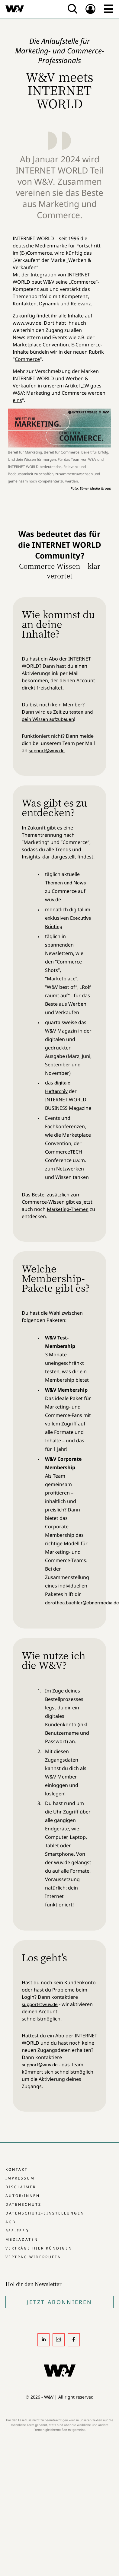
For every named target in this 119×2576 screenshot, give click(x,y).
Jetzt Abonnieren (59, 2302)
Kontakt (16, 2169)
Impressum (20, 2178)
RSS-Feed (17, 2230)
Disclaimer (20, 2186)
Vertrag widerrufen (33, 2256)
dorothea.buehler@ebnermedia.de (82, 1603)
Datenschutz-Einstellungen (44, 2213)
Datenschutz (23, 2204)
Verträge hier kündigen (38, 2248)
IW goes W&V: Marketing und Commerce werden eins (59, 392)
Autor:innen (22, 2195)
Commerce (27, 359)
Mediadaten (21, 2239)
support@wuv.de (47, 750)
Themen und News (65, 883)
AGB (10, 2221)
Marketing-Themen (67, 1209)
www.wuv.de (27, 323)
